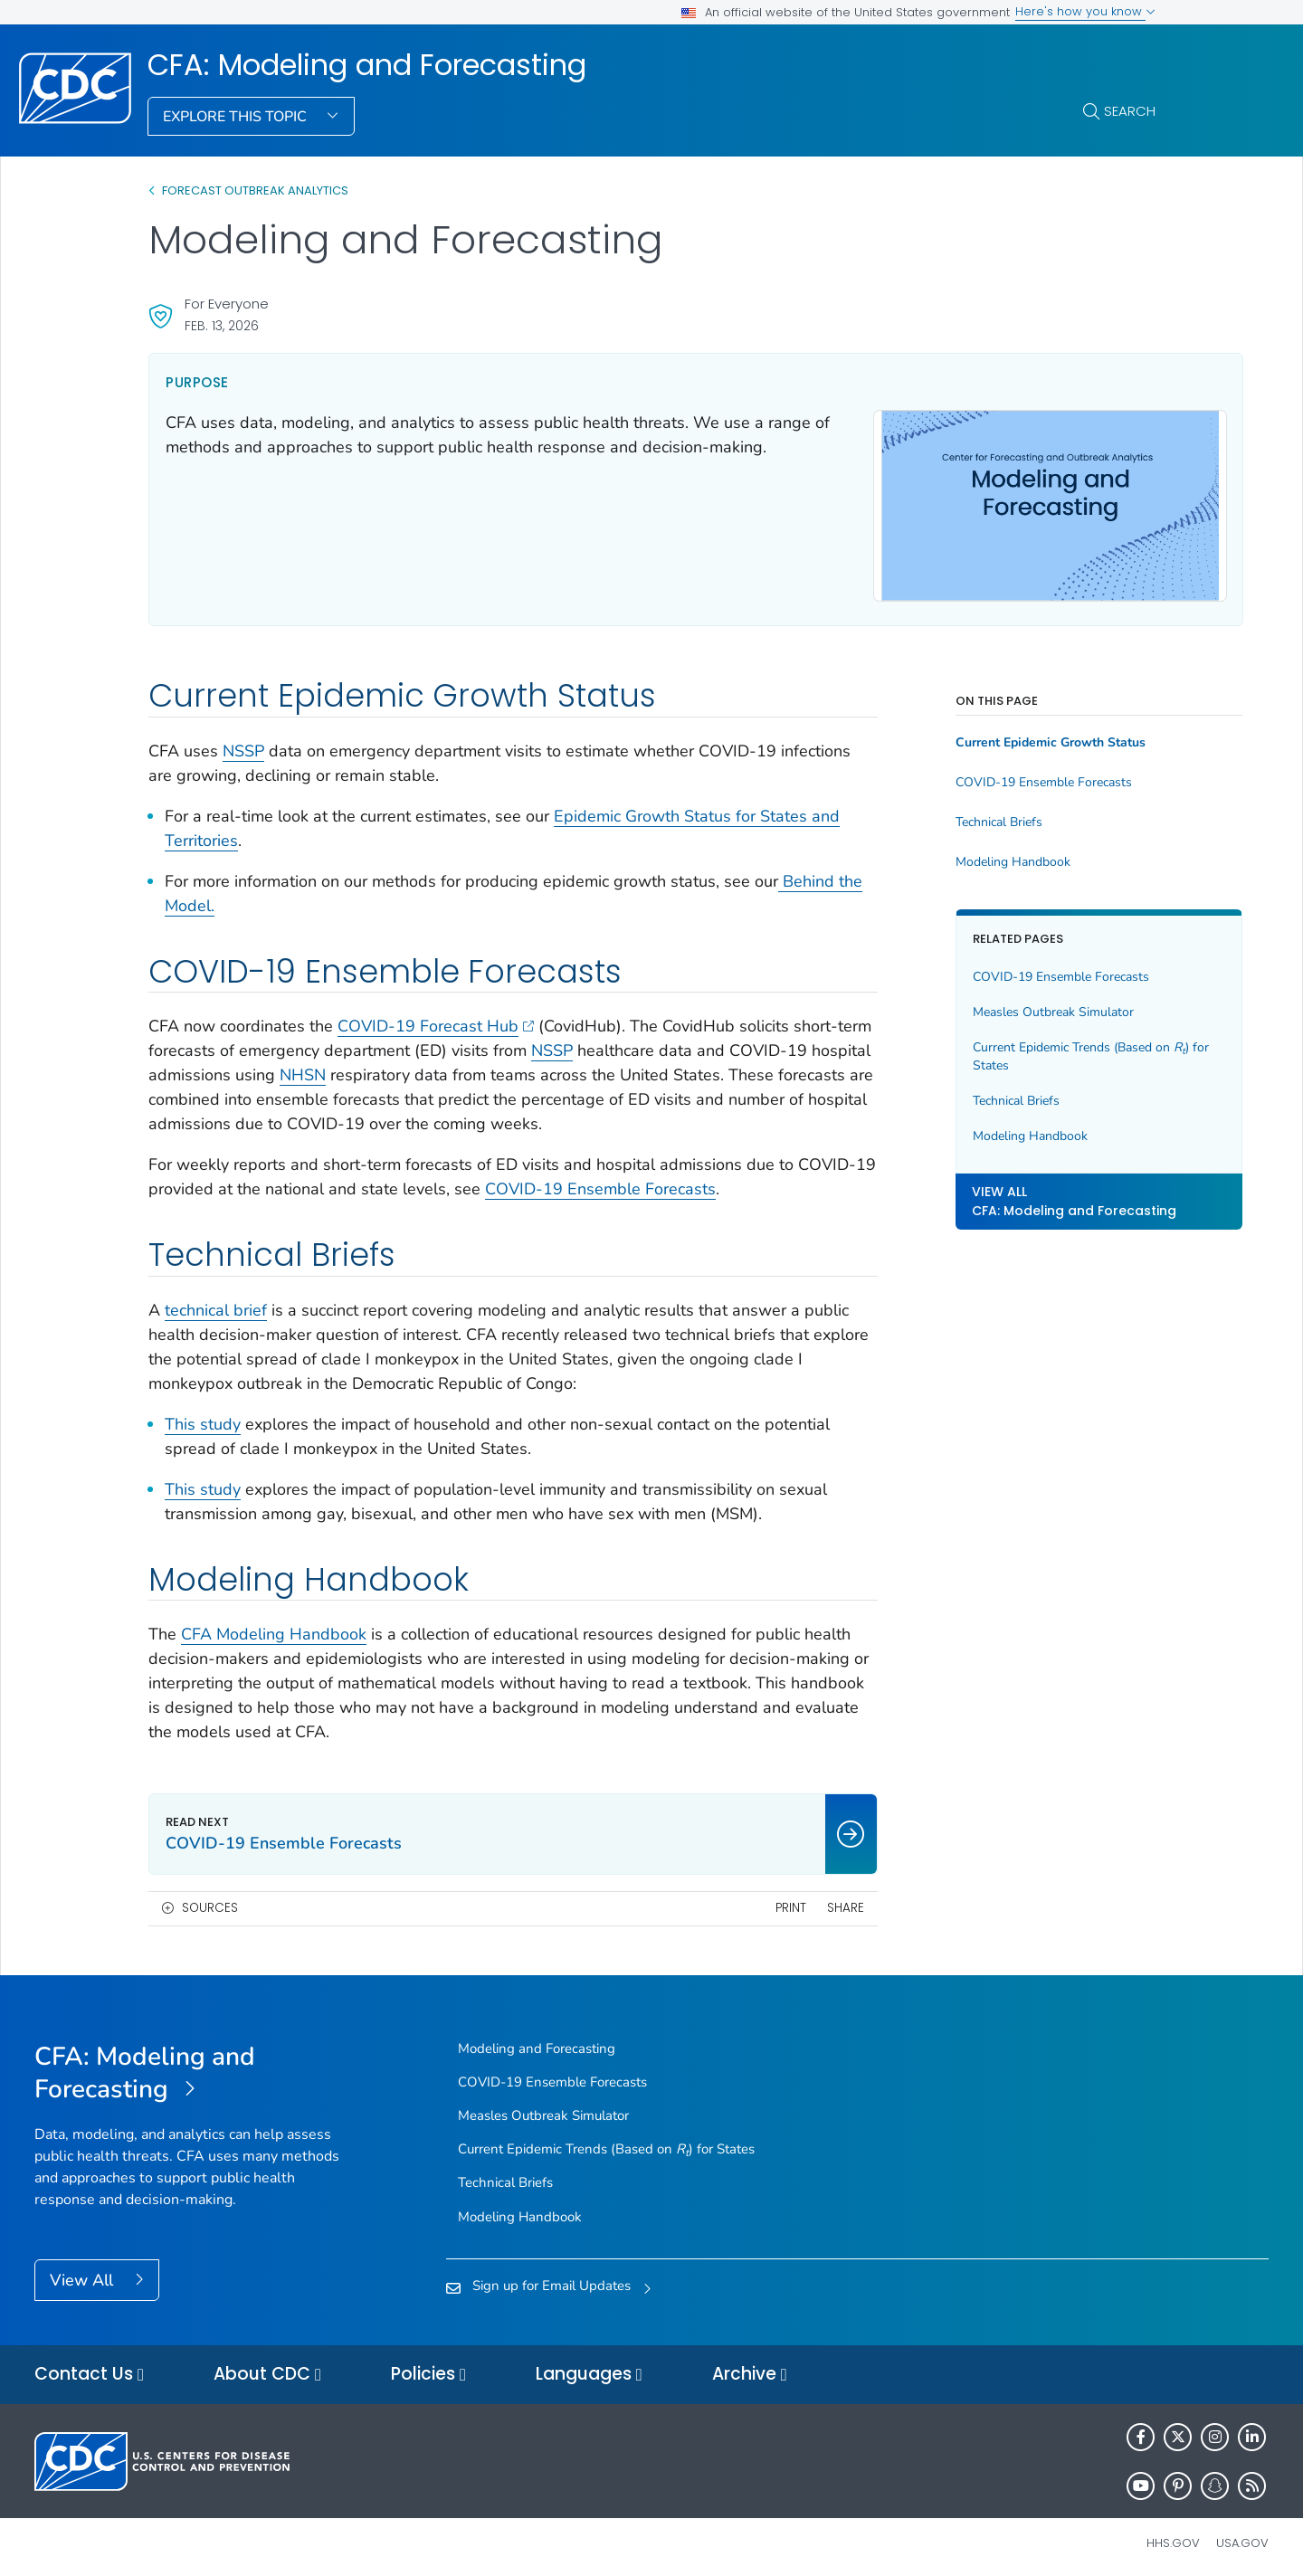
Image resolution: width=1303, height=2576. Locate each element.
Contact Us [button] (89, 2366)
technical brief (216, 1301)
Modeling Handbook (956, 854)
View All (84, 2271)
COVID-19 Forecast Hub (436, 1018)
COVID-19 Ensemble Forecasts (682, 1181)
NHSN (448, 1067)
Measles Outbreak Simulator (996, 1003)
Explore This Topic (236, 117)
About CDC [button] (267, 2366)
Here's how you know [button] (1085, 11)
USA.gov (1242, 2534)
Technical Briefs (942, 814)
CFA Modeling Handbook (273, 1626)
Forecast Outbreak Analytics (255, 190)
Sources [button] (210, 1899)
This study (203, 1415)
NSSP (243, 742)
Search (1130, 110)
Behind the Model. (232, 897)
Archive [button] (749, 2366)
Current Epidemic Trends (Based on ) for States (1024, 1048)
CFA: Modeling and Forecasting (366, 65)
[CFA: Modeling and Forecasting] (188, 2064)
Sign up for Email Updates (551, 2276)
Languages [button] (589, 2366)
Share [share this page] (787, 1899)
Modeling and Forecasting (536, 2039)
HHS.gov (1173, 2534)
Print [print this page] (733, 1899)
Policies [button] (428, 2366)
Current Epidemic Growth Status (994, 735)
